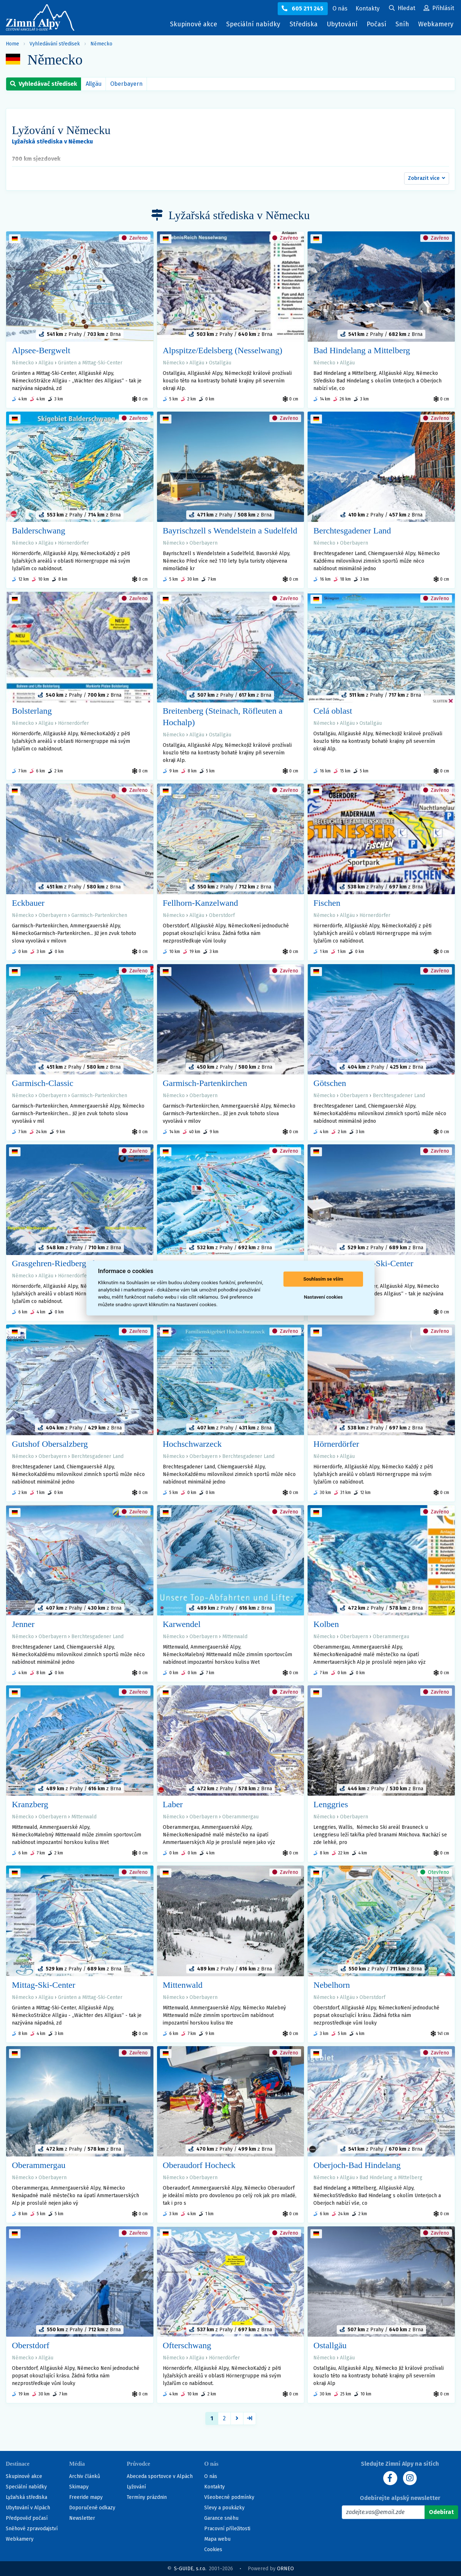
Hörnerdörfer (73, 543)
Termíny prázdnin (147, 2497)
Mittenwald (234, 1636)
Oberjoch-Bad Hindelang (356, 2165)
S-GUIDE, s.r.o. (190, 2569)
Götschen (329, 1083)
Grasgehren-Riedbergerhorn (60, 1263)
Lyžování (136, 2487)
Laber (173, 1804)
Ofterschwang (187, 2345)
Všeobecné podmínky (229, 2497)
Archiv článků (84, 2476)
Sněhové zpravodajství (32, 2529)
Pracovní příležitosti (227, 2529)
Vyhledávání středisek (55, 44)
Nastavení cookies (323, 1297)
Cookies (213, 2549)
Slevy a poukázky (224, 2508)
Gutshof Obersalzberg (50, 1444)
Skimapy (79, 2487)
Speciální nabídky (253, 24)
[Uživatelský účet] (402, 8)
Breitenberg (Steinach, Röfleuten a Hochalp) (223, 716)
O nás (210, 2476)
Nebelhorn (331, 1985)
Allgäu (94, 83)
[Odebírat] (441, 2512)
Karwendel (182, 1624)
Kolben (326, 1624)
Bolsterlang (32, 710)
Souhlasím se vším (323, 1279)
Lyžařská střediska (26, 2497)
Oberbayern (126, 83)
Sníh (404, 26)
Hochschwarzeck (192, 1444)
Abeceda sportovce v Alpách (160, 2476)
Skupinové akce (193, 24)
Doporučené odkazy (92, 2508)
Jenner (23, 1624)
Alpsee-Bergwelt (41, 350)
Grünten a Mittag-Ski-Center (90, 363)
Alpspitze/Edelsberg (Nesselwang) (222, 350)
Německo (101, 44)
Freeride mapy (86, 2497)
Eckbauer (28, 903)
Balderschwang (38, 530)
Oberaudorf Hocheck (199, 2165)
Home (12, 44)
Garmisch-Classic (42, 1083)
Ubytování (344, 26)
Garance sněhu (221, 2518)
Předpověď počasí (27, 2518)
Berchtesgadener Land (352, 530)
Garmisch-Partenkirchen (99, 915)
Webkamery (435, 24)
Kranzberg (30, 1804)
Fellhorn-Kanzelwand (200, 903)
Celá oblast (332, 710)
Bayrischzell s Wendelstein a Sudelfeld (230, 530)
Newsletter (82, 2518)
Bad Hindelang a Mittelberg (361, 350)
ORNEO (285, 2569)
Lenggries (330, 1804)
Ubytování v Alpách (28, 2508)
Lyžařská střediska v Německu (52, 141)
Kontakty (214, 2487)
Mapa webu (217, 2539)
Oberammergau (391, 1636)
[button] (426, 178)
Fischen (326, 903)
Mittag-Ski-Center (43, 1985)
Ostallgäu (220, 363)
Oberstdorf (222, 915)
